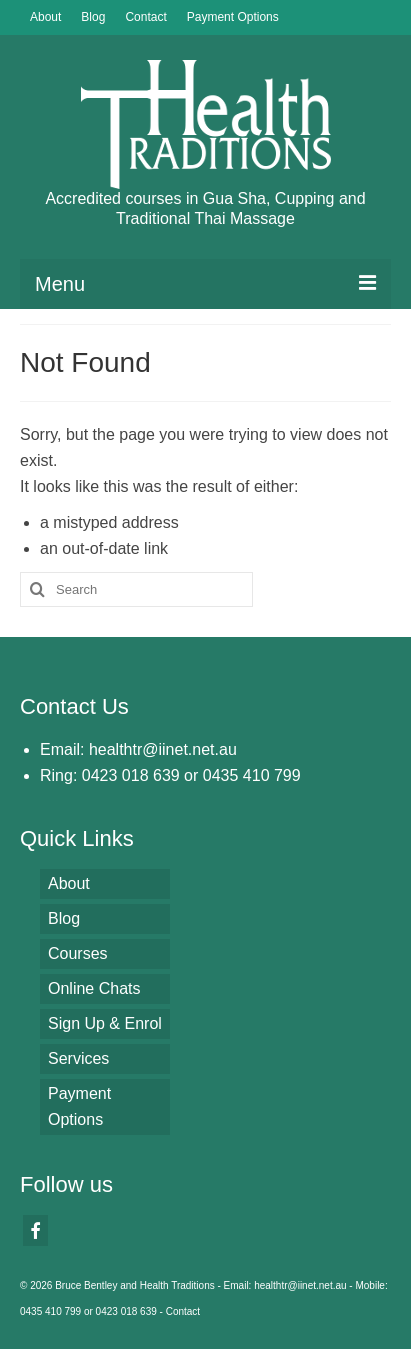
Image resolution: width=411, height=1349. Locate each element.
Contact (183, 1311)
